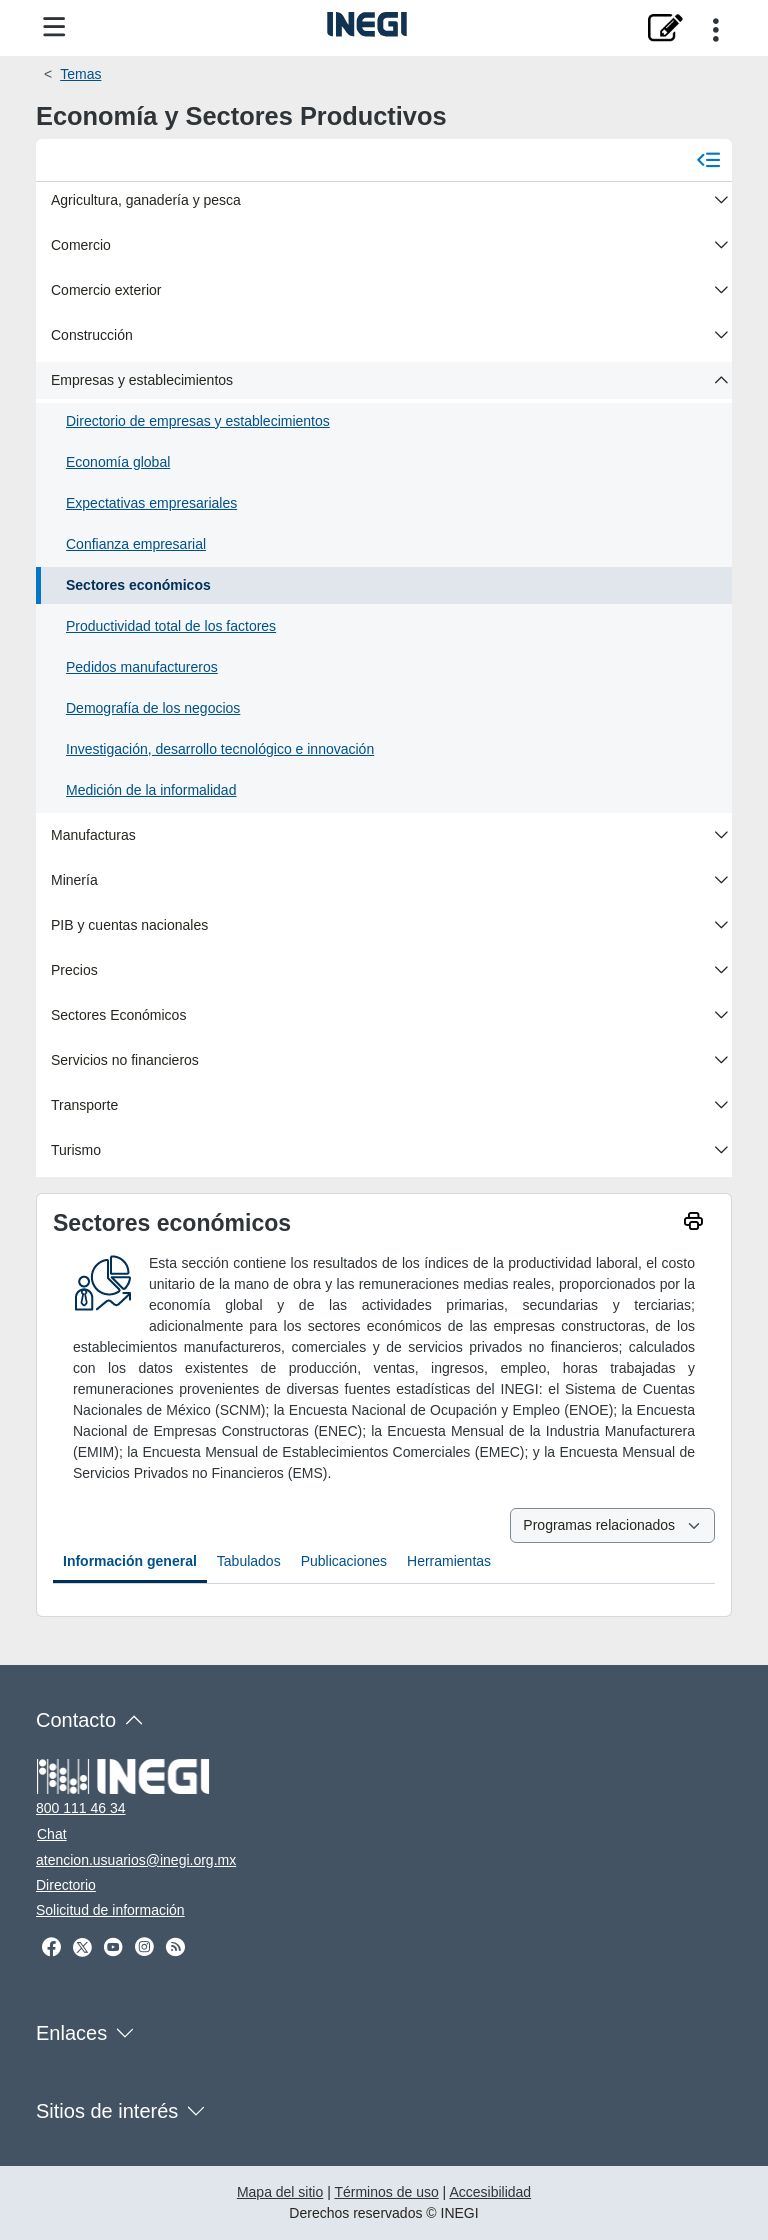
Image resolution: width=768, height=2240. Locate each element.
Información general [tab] (130, 1561)
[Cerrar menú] (709, 159)
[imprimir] (693, 1223)
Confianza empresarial (136, 544)
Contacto (76, 1720)
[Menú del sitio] (54, 28)
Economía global (118, 462)
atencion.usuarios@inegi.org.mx (136, 1860)
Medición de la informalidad (151, 790)
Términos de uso (386, 2192)
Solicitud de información (110, 1910)
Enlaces (71, 2033)
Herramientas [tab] (449, 1561)
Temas (80, 74)
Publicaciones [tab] (344, 1561)
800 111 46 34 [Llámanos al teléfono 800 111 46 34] (81, 1808)
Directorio (66, 1885)
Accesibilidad (490, 2192)
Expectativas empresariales (151, 503)
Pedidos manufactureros (142, 667)
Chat (52, 1834)
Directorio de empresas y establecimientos (198, 421)
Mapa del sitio (280, 2192)
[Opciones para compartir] (716, 28)
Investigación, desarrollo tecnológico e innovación (220, 749)
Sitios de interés (107, 2111)
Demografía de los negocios (153, 708)
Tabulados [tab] (249, 1561)
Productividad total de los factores (171, 626)
